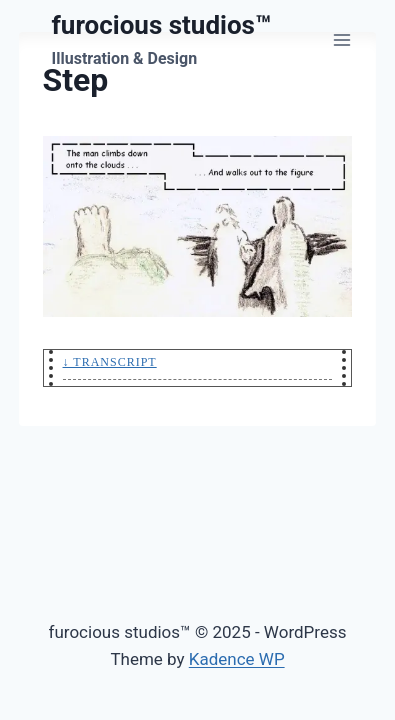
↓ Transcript (110, 362)
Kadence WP (237, 659)
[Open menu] (342, 39)
